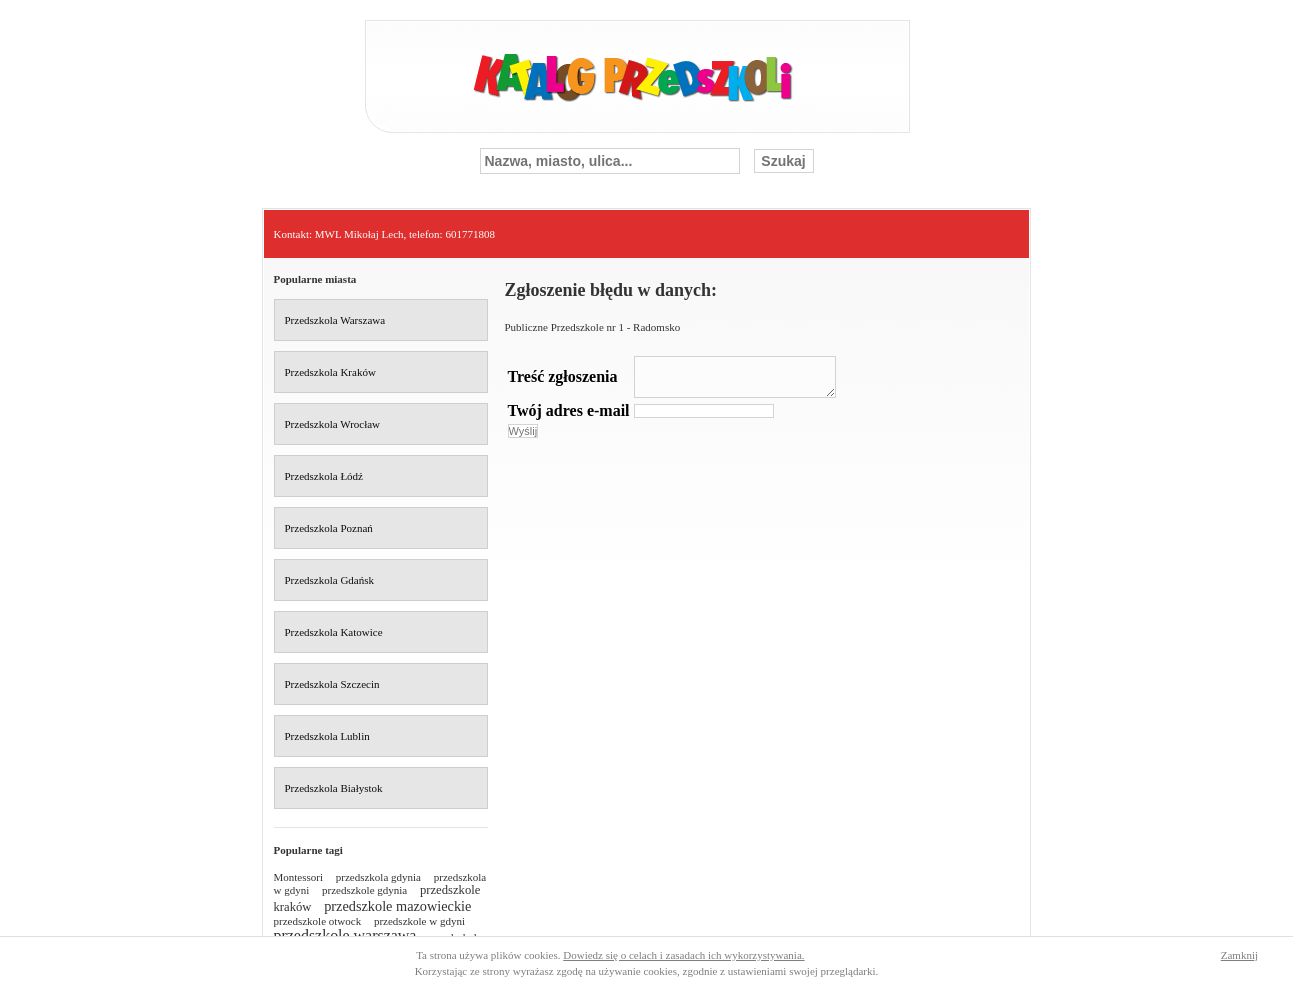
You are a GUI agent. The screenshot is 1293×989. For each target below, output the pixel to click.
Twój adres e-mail (569, 410)
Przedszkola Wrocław (333, 424)
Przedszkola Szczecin (332, 684)
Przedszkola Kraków (330, 372)
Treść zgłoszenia (563, 376)
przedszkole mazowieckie (397, 906)
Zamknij (1239, 955)
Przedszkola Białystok (334, 788)
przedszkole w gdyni (419, 921)
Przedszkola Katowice (334, 632)
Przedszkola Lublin (327, 736)
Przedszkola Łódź (324, 476)
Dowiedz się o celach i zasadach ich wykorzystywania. (683, 955)
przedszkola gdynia (378, 877)
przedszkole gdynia (364, 890)
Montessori (299, 877)
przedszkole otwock (318, 921)
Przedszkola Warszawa (335, 320)
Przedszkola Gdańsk (330, 580)
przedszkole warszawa (345, 935)
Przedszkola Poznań (329, 528)
